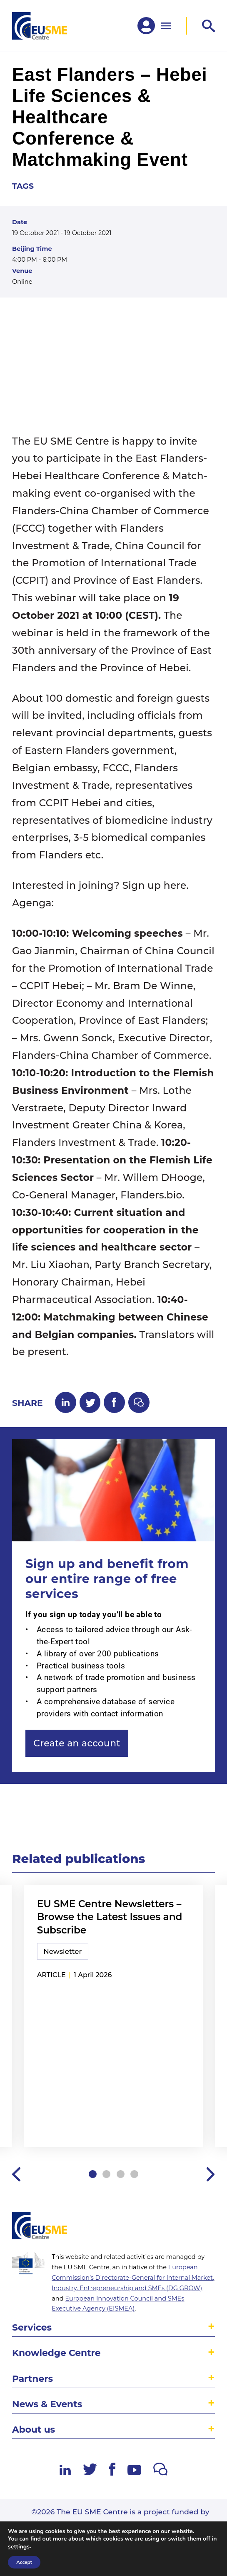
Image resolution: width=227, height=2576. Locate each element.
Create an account (76, 1743)
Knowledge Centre (56, 2352)
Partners (32, 2378)
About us (33, 2429)
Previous (16, 2174)
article (51, 1975)
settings (19, 2547)
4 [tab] (134, 2174)
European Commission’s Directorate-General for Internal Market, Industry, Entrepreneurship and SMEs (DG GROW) (133, 2277)
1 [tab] (93, 2174)
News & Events (47, 2403)
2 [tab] (106, 2174)
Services (32, 2327)
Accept (24, 2562)
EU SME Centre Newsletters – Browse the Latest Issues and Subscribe (109, 1917)
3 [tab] (121, 2174)
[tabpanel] (113, 2017)
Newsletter (62, 1951)
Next (211, 2174)
